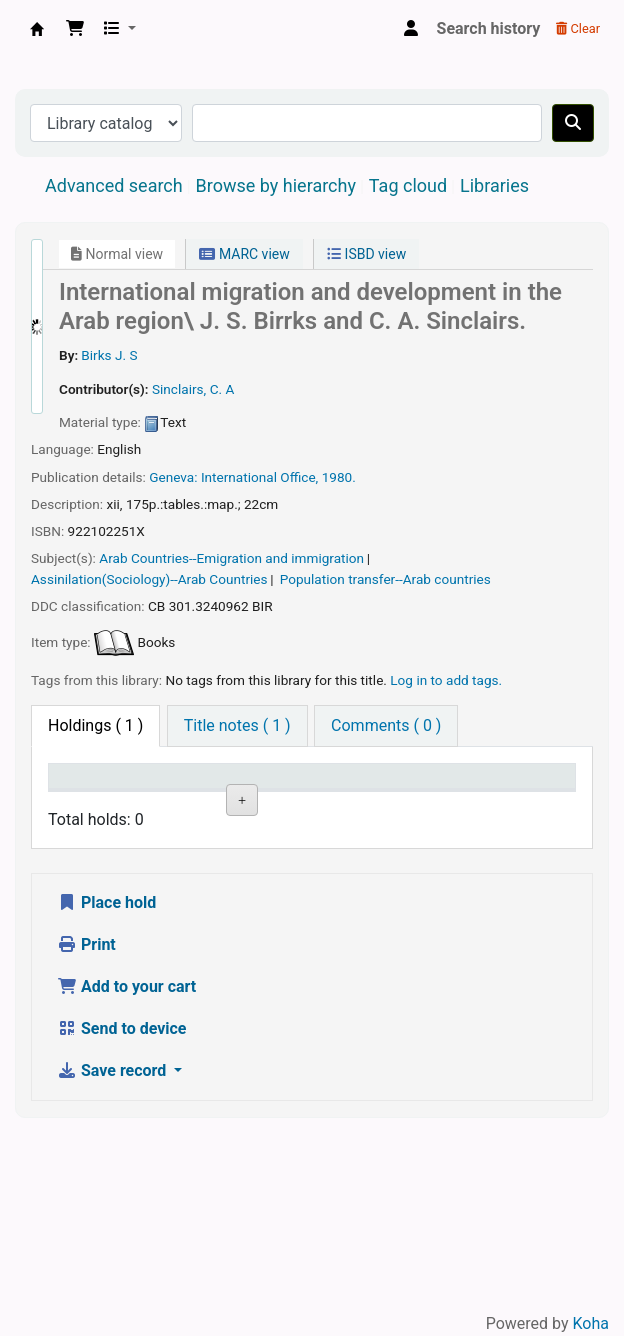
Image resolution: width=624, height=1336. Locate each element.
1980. (339, 477)
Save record (113, 1249)
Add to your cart (126, 1165)
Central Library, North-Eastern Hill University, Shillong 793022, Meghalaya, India (37, 29)
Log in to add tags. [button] (446, 680)
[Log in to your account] (411, 29)
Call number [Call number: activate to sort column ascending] (349, 795)
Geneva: (173, 477)
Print (86, 1123)
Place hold (106, 1081)
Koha (591, 1323)
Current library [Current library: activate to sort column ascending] (173, 795)
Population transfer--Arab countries (385, 579)
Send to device (122, 1207)
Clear (578, 28)
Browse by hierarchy (276, 185)
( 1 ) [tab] (95, 725)
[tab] (237, 726)
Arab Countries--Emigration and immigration (231, 558)
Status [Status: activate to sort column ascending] (433, 804)
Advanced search (114, 185)
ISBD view (366, 254)
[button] (75, 29)
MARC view (244, 254)
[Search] (573, 123)
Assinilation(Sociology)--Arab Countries (149, 579)
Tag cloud (408, 185)
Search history (489, 28)
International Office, (259, 477)
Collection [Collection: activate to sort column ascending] (269, 804)
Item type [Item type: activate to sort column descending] (75, 795)
